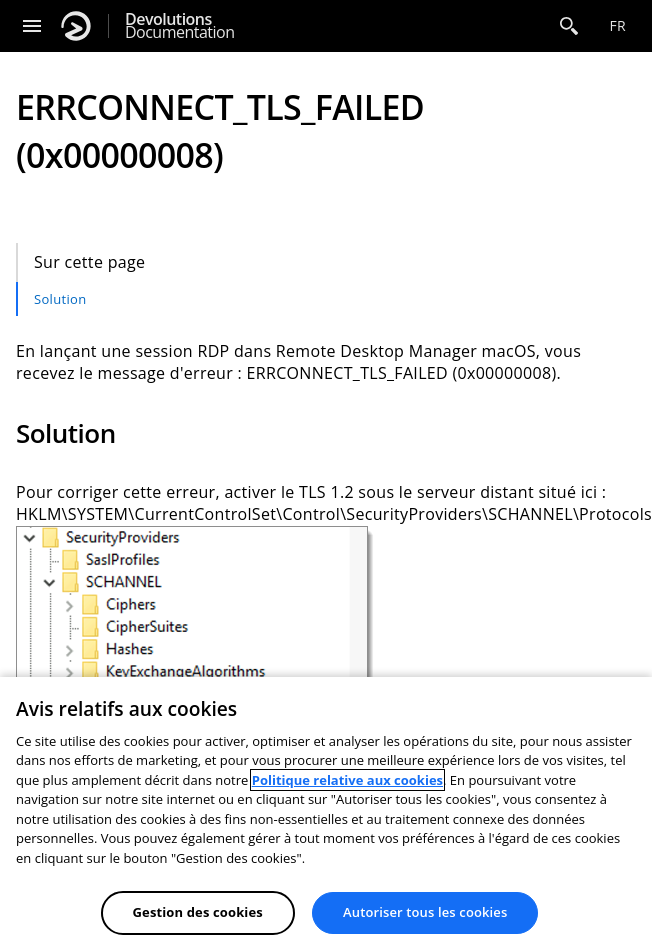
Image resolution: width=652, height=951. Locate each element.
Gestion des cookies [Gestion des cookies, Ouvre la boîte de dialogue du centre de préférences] (198, 912)
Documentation (179, 26)
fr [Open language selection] (617, 25)
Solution (60, 299)
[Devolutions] (76, 26)
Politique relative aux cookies (347, 780)
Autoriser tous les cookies (425, 912)
